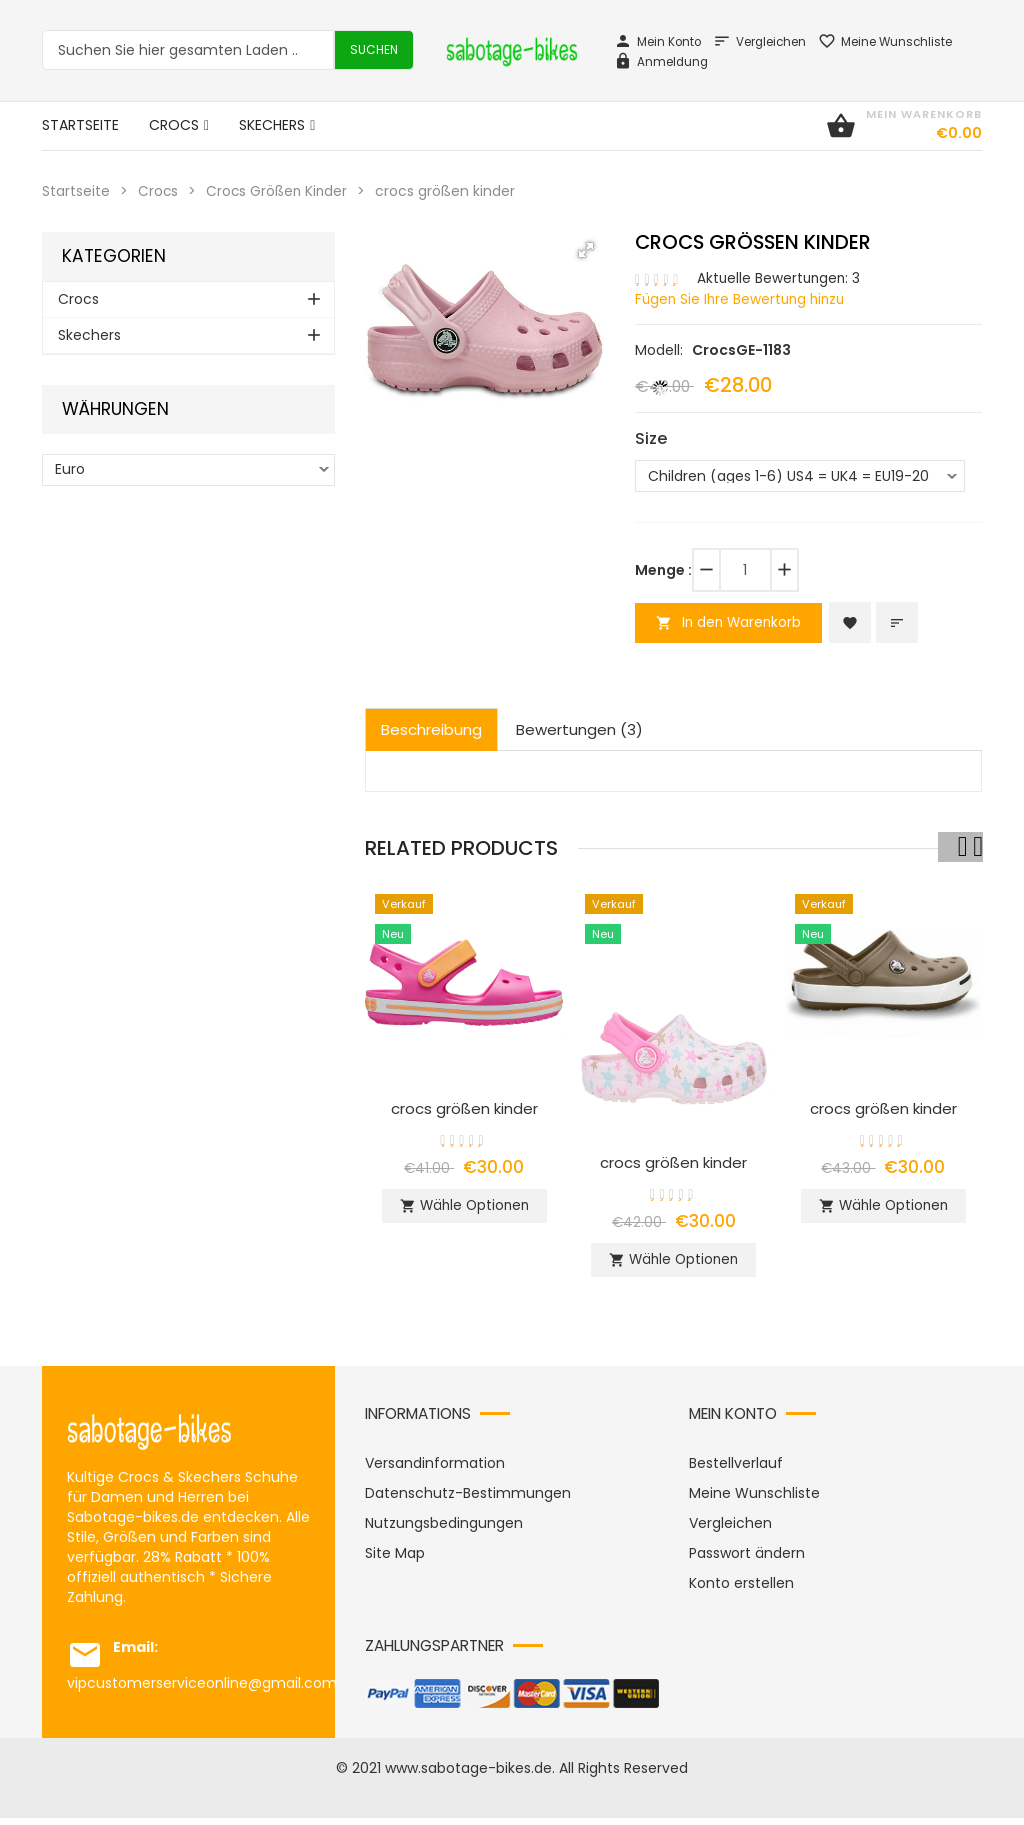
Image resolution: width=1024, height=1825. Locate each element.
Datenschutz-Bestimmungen (468, 1500)
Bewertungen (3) (579, 730)
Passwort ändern (747, 1560)
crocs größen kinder (464, 1109)
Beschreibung (431, 730)
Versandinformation (435, 1470)
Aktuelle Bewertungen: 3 (780, 278)
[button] (586, 249)
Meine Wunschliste (885, 42)
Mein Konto (657, 42)
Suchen (374, 49)
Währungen (115, 408)
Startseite (76, 191)
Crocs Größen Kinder (279, 191)
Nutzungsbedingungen (444, 1530)
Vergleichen (759, 42)
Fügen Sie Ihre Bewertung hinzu (743, 298)
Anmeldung (661, 62)
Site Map (395, 1560)
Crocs (158, 191)
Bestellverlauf (736, 1470)
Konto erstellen (741, 1590)
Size (651, 437)
